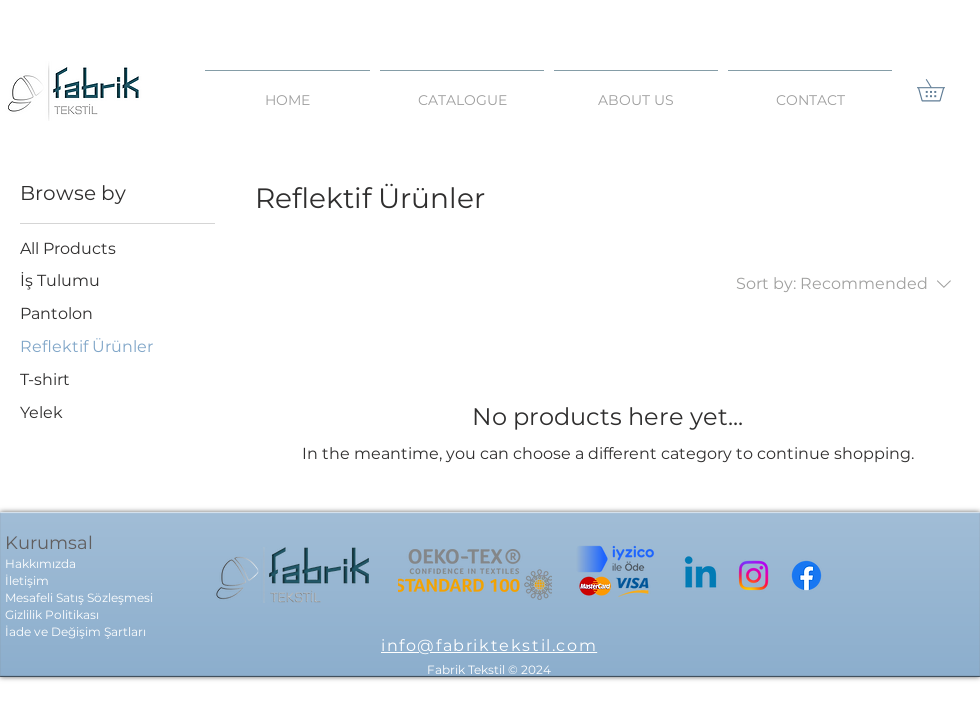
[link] (941, 90)
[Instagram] (753, 575)
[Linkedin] (700, 575)
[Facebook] (806, 575)
